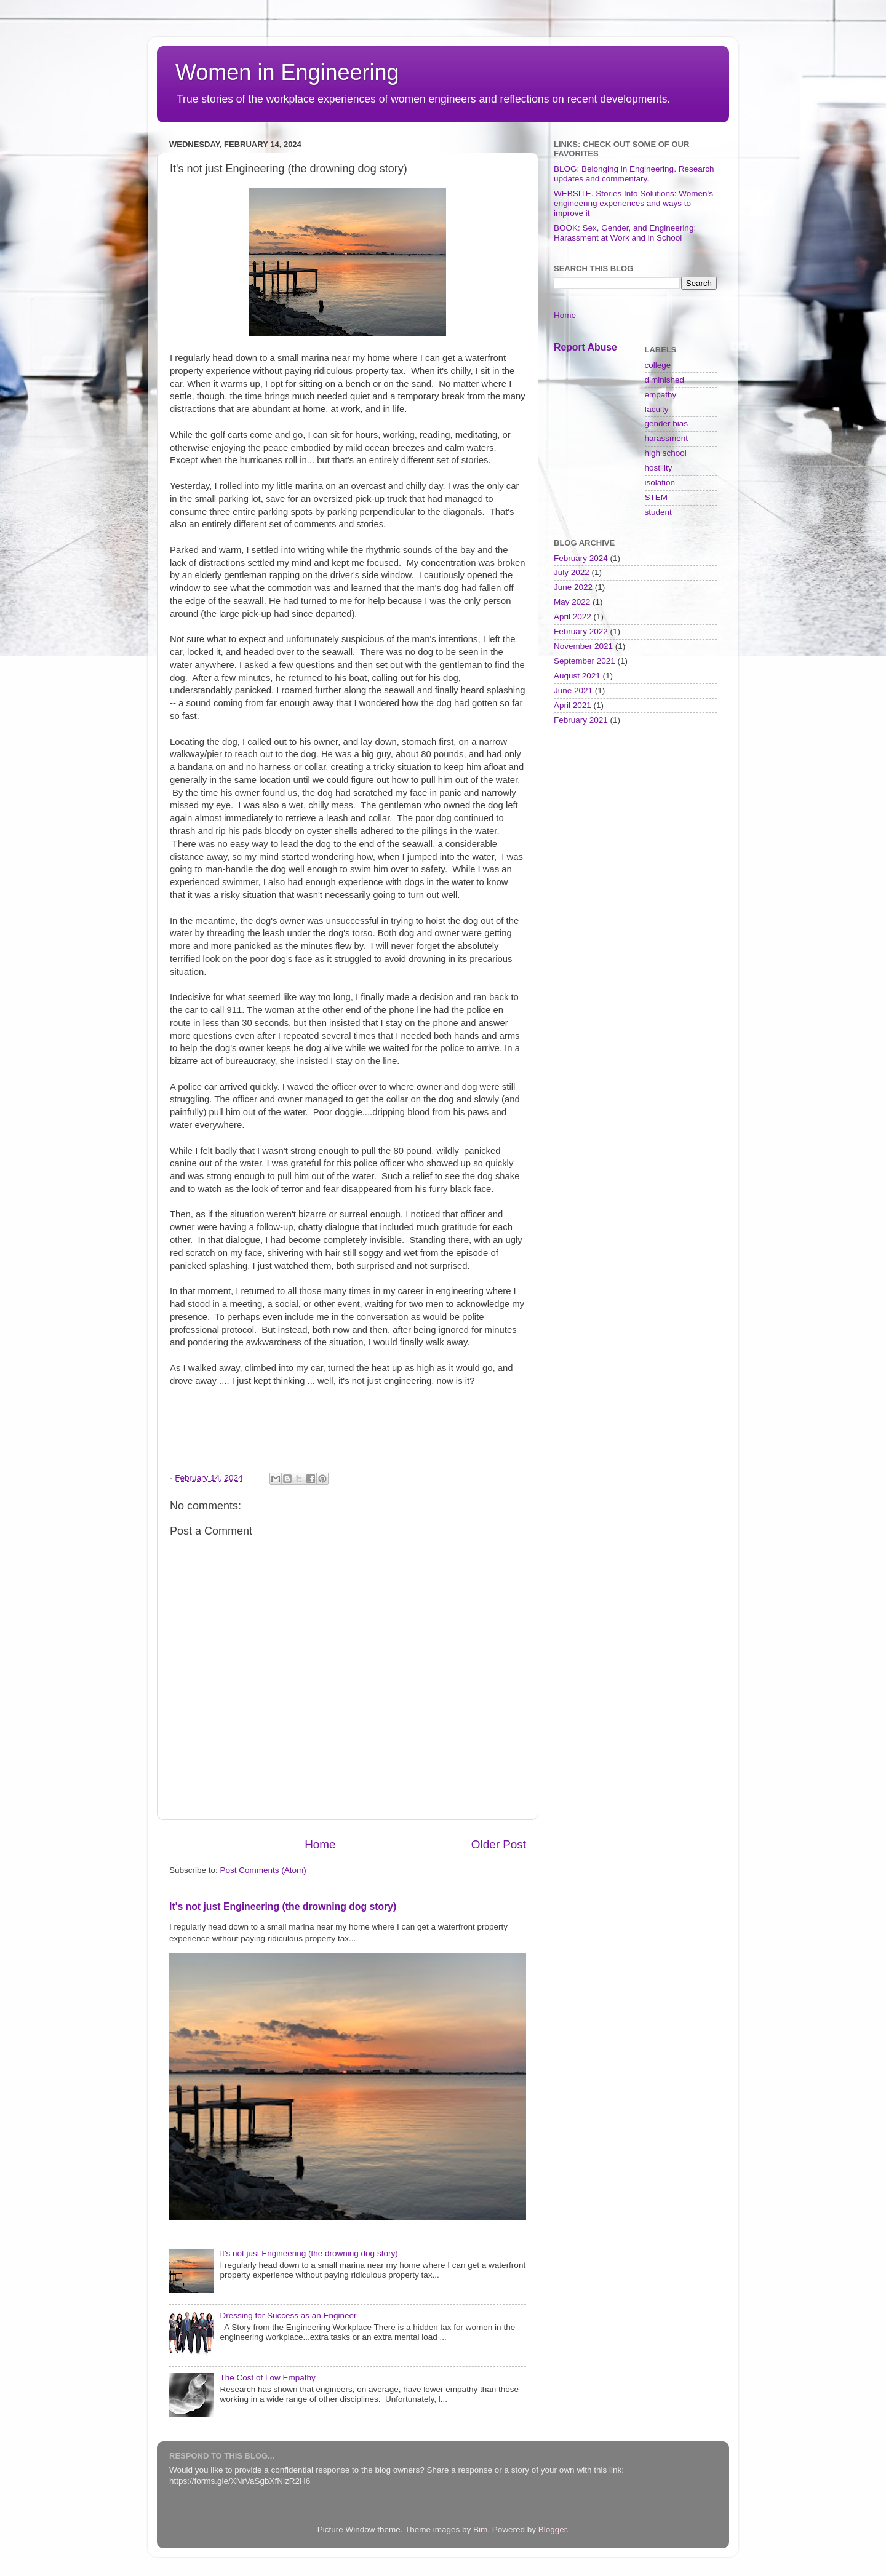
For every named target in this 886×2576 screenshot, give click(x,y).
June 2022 (573, 587)
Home (320, 1844)
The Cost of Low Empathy (267, 2377)
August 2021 (577, 675)
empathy (661, 394)
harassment (666, 438)
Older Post (498, 1844)
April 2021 (572, 705)
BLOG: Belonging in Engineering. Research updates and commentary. (634, 173)
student (658, 512)
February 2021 (581, 720)
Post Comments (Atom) (263, 1870)
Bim (480, 2529)
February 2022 (581, 631)
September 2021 (584, 661)
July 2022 (571, 572)
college (658, 365)
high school (666, 453)
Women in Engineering (287, 72)
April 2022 (572, 616)
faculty (657, 409)
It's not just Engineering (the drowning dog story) (282, 1906)
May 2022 (572, 601)
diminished (665, 379)
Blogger (552, 2529)
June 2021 (573, 690)
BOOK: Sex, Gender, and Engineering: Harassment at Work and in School (625, 232)
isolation (660, 482)
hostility (658, 467)
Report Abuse (585, 347)
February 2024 (581, 558)
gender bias (666, 423)
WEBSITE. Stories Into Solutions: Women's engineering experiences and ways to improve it (633, 203)
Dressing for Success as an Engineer (288, 2315)
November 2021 (583, 646)
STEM (656, 497)
